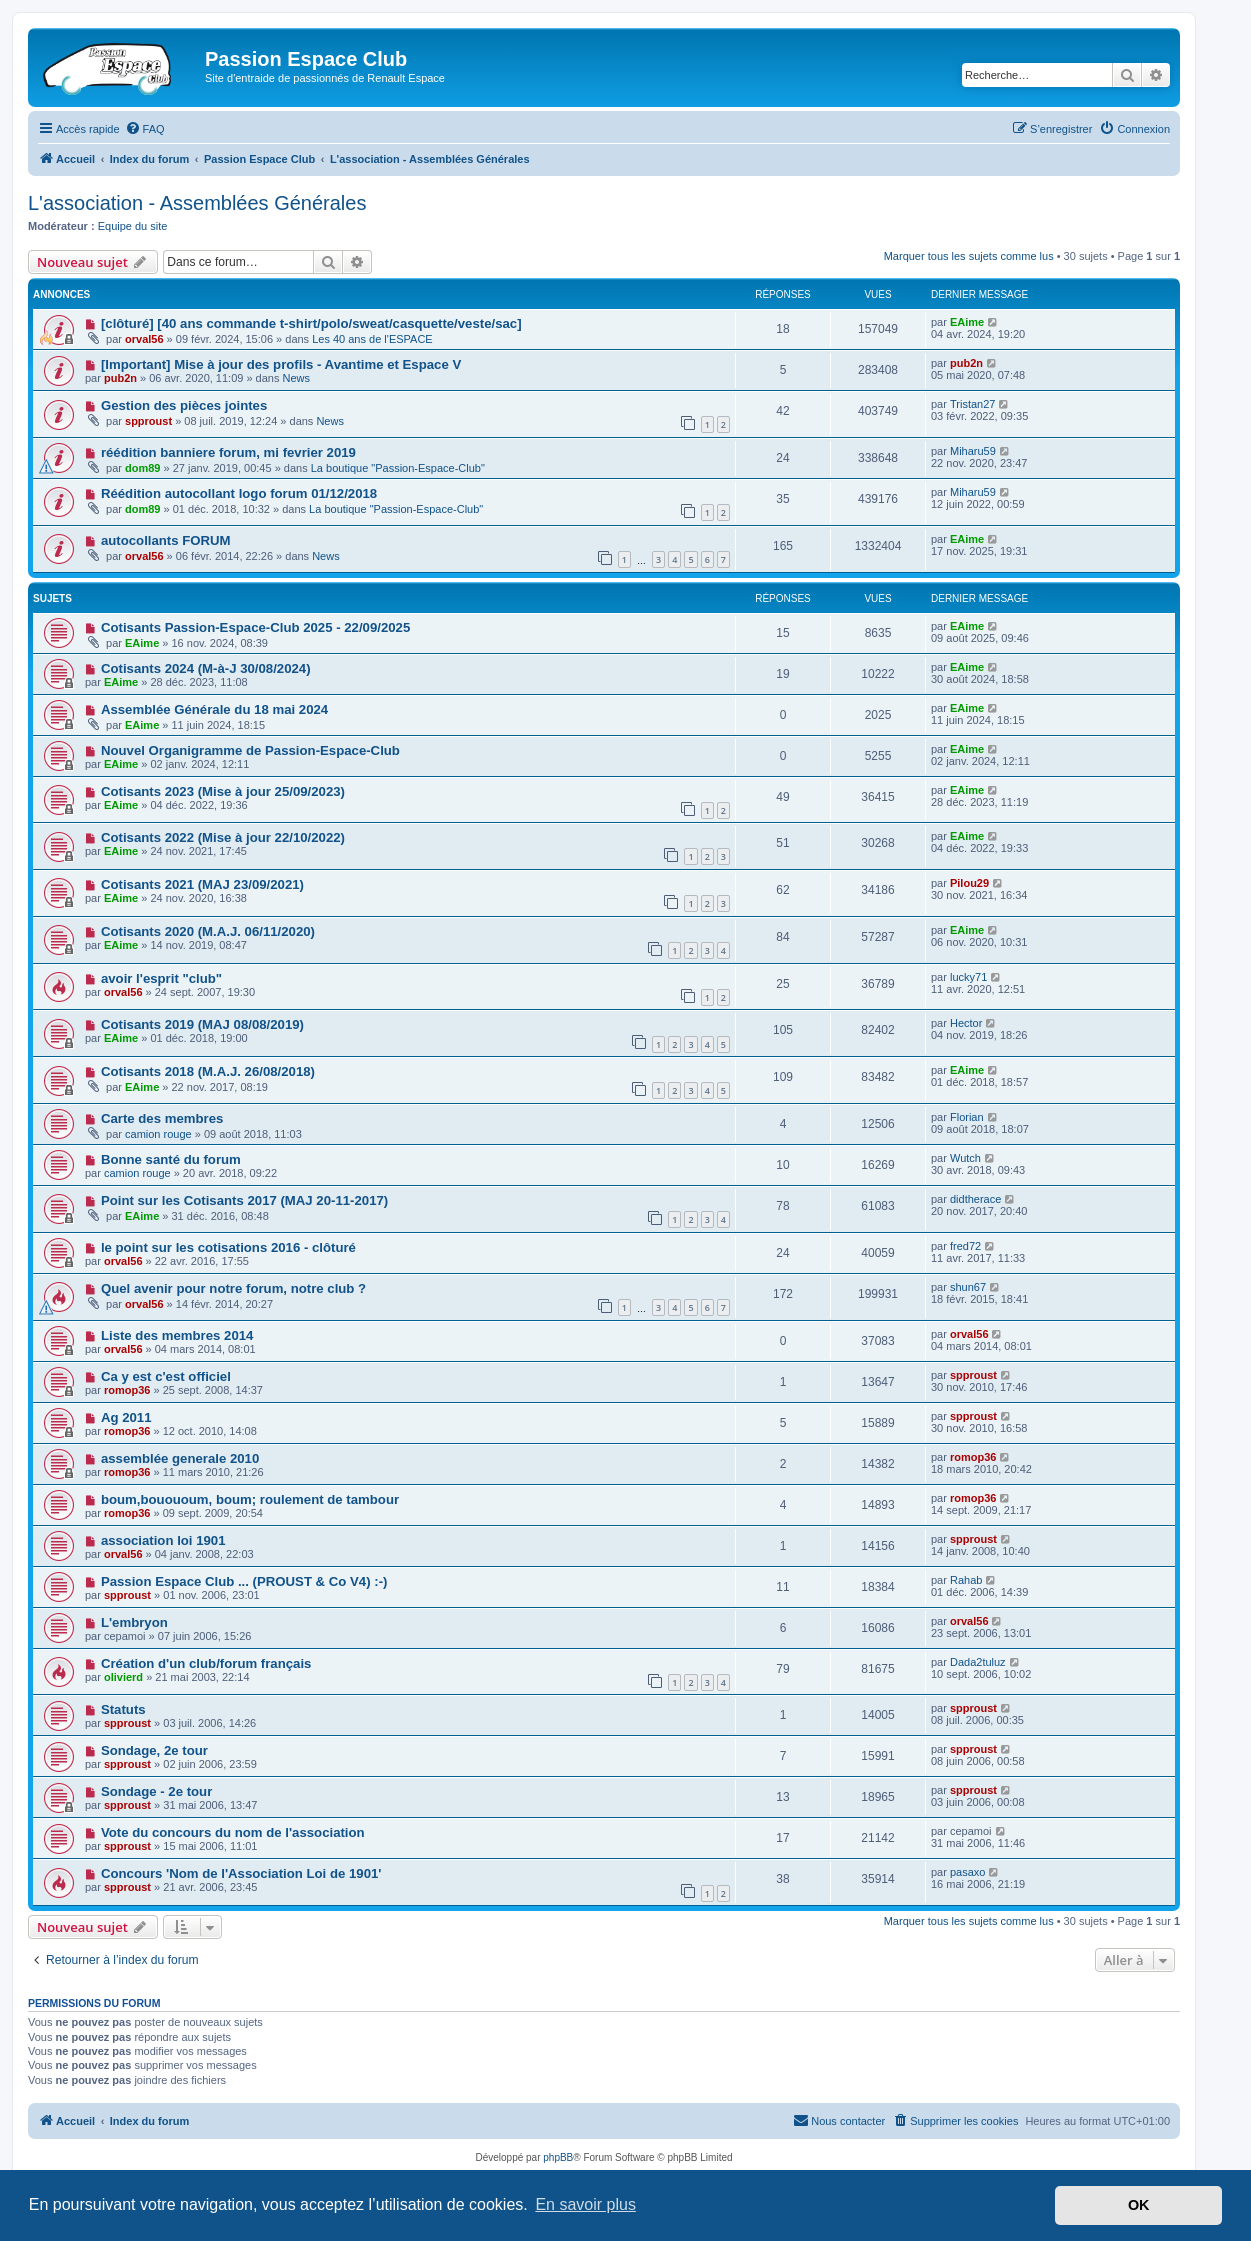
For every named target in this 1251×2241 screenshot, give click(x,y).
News (297, 378)
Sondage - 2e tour (156, 1791)
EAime (967, 322)
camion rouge (158, 1134)
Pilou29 (969, 883)
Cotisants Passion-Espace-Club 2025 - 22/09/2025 (255, 627)
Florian (967, 1117)
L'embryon (134, 1622)
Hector (966, 1023)
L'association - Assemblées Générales (197, 203)
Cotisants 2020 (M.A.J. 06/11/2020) (208, 931)
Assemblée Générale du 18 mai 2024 (214, 709)
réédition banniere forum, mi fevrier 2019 (228, 452)
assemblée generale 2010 (180, 1458)
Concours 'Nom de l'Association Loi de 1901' (241, 1873)
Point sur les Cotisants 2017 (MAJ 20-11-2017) (244, 1200)
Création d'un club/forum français (206, 1663)
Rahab (966, 1580)
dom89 (142, 468)
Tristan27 (972, 404)
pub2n (120, 378)
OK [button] (1139, 2205)
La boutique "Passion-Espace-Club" (398, 468)
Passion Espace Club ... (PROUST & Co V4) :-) (244, 1581)
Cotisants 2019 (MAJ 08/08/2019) (202, 1024)
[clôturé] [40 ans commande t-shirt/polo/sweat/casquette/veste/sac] (311, 323)
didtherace (975, 1199)
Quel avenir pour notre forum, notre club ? (233, 1288)
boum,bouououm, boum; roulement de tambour (250, 1499)
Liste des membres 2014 (177, 1335)
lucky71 (968, 977)
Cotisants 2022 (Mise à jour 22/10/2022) (223, 837)
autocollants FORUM (166, 540)
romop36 (127, 1390)
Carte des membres (162, 1118)
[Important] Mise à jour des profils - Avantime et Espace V (281, 364)
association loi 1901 (163, 1540)
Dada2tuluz (978, 1662)
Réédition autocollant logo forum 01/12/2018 (239, 493)
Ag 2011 (126, 1417)
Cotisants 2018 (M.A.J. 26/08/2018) (208, 1071)
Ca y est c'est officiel (166, 1376)
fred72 (965, 1246)
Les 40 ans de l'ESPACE (372, 339)
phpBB (558, 2157)
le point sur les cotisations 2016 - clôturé (228, 1247)
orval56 (144, 339)
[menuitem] (145, 129)
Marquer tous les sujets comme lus (969, 256)
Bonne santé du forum (171, 1159)
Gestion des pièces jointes (184, 405)
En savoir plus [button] (585, 2204)
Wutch (965, 1158)
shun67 (968, 1287)
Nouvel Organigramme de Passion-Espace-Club (250, 750)
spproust (148, 421)
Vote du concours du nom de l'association (233, 1832)
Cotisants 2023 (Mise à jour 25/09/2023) (223, 791)
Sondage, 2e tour (154, 1750)
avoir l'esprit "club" (161, 978)
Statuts (123, 1709)
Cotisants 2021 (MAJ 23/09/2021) (202, 884)
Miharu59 (973, 451)
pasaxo (967, 1872)
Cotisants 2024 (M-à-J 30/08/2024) (206, 668)
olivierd (123, 1677)
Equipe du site (133, 226)
